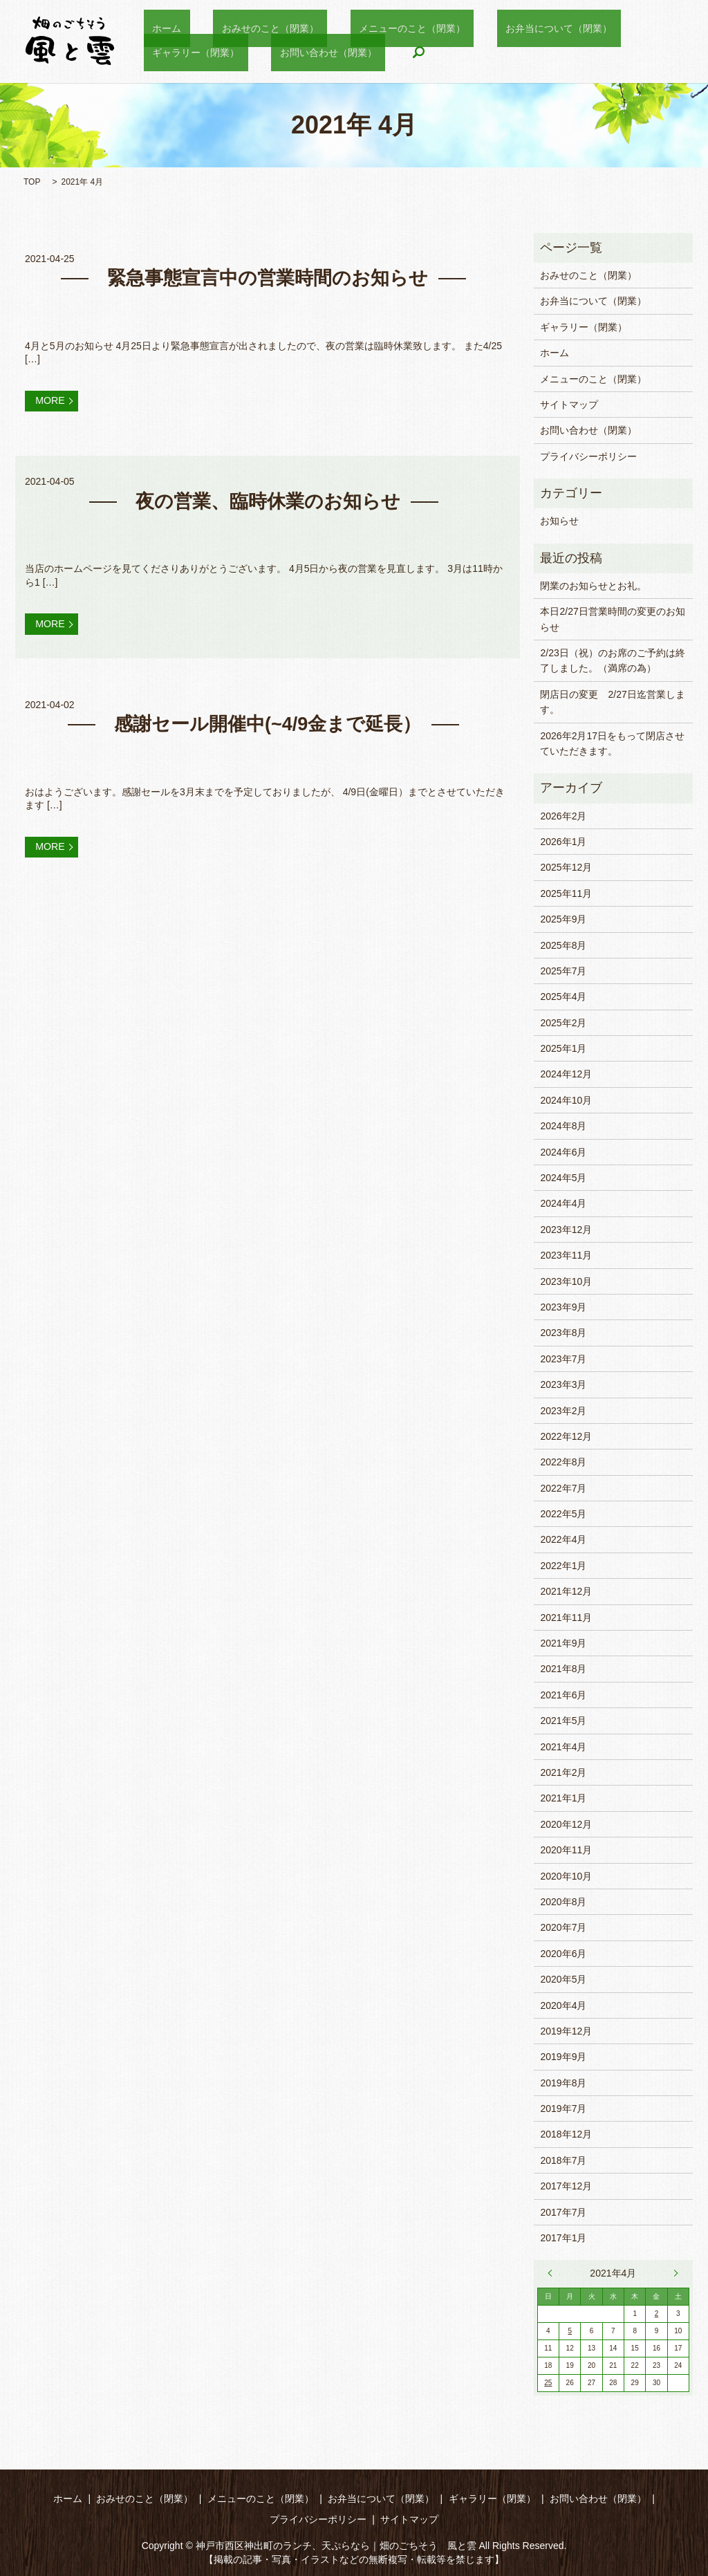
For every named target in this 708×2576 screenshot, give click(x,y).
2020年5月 (563, 1979)
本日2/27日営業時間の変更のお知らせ (612, 619)
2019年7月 (563, 2108)
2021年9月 (563, 1643)
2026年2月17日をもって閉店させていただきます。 (612, 743)
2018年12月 (566, 2134)
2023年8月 (563, 1332)
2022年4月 (563, 1539)
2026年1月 (563, 841)
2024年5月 (563, 1177)
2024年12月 (566, 1073)
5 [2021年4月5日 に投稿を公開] (570, 2331)
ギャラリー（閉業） (618, 27)
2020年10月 (566, 1876)
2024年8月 (563, 1125)
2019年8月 (563, 2082)
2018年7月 (563, 2160)
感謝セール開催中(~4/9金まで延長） (267, 735)
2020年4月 (563, 2005)
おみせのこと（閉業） (244, 27)
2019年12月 (566, 2031)
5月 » (673, 2273)
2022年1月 (563, 1565)
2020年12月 (566, 1824)
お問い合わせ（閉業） (192, 51)
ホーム (158, 27)
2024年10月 (566, 1100)
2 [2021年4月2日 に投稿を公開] (657, 2313)
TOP (32, 182)
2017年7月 (563, 2212)
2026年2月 (563, 816)
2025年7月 (563, 970)
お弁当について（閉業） (498, 27)
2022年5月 (563, 1513)
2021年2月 (563, 1772)
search (273, 51)
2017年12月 (566, 2186)
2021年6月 (563, 1695)
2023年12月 (566, 1229)
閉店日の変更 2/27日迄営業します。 (612, 702)
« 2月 (554, 2273)
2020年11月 (566, 1849)
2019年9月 (563, 2056)
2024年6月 (563, 1152)
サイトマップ (569, 404)
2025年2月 (563, 1022)
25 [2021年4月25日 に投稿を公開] (548, 2383)
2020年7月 (563, 1927)
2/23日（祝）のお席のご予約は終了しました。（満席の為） (612, 660)
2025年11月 (566, 893)
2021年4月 (563, 1746)
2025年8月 (563, 945)
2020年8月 (563, 1901)
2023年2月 (563, 1410)
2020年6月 (563, 1953)
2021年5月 (563, 1720)
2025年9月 (563, 919)
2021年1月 (563, 1798)
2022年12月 (566, 1436)
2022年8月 (563, 1461)
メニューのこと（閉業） (369, 27)
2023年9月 (563, 1307)
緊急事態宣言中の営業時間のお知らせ (267, 278)
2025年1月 (563, 1048)
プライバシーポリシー (588, 456)
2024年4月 (563, 1203)
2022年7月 (563, 1488)
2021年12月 (566, 1591)
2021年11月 (566, 1617)
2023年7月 (563, 1358)
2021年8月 (563, 1668)
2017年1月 (563, 2237)
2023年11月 (566, 1255)
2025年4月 (563, 996)
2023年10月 (566, 1281)
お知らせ (559, 520)
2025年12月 (566, 867)
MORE (56, 403)
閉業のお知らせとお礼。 (593, 585)
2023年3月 (563, 1384)
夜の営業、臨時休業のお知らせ (268, 506)
